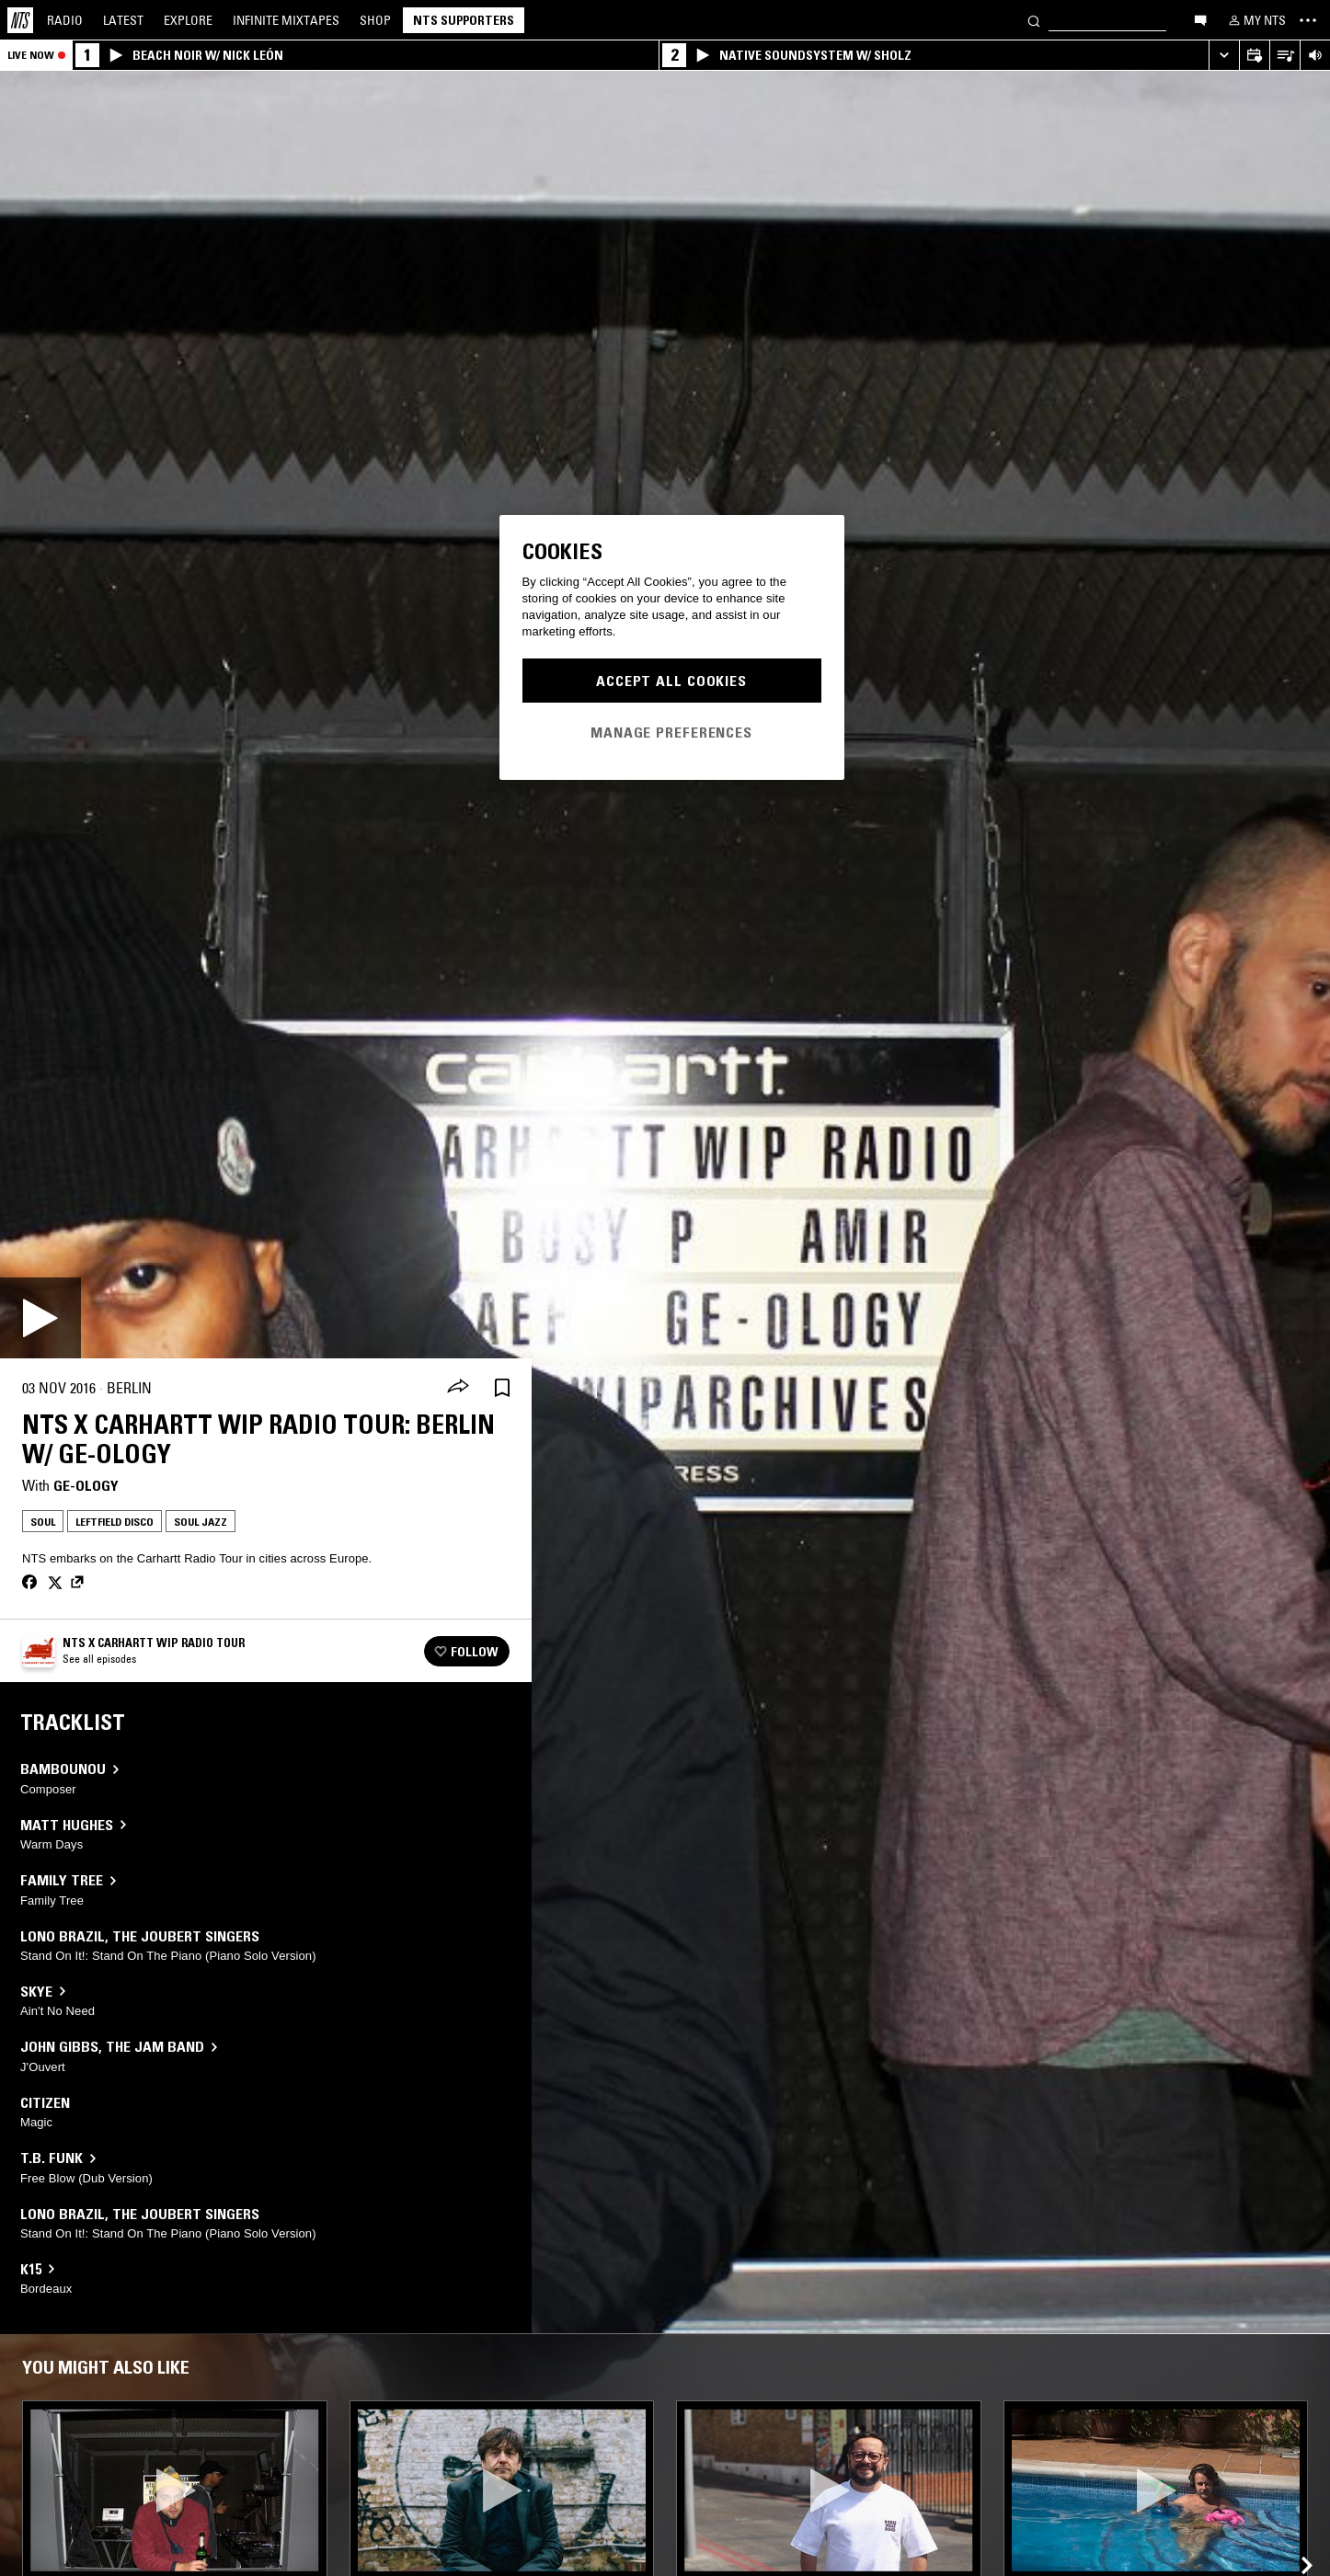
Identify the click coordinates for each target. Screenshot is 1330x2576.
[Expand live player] (1224, 55)
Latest (123, 20)
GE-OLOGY (86, 1485)
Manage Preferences (671, 732)
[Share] (458, 1388)
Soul (42, 1521)
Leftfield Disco (114, 1521)
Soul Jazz (200, 1521)
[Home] (20, 20)
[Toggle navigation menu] (1308, 20)
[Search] (1034, 19)
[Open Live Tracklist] (1284, 55)
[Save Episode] (502, 1388)
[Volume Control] (1315, 55)
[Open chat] (1200, 19)
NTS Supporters (463, 20)
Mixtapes (286, 20)
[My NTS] (1255, 20)
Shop (375, 20)
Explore (188, 20)
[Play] (40, 1317)
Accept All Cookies (671, 680)
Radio (65, 20)
